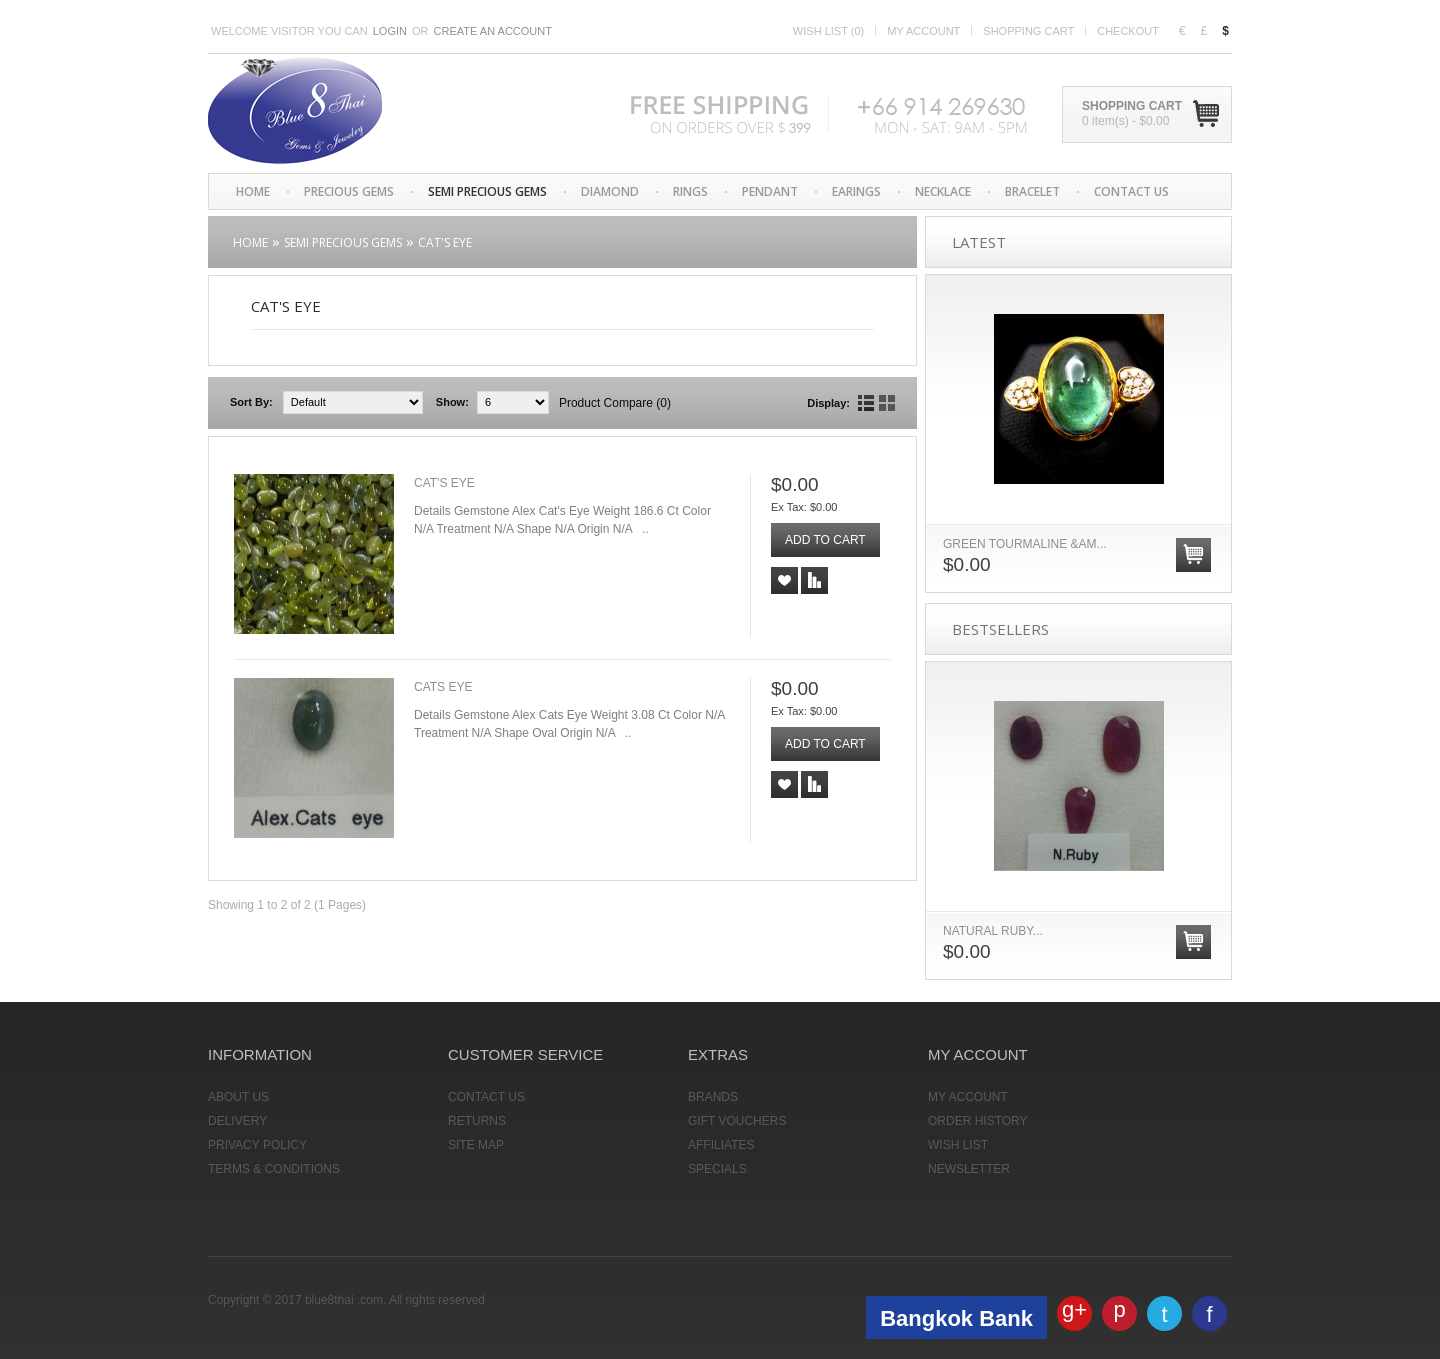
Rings (690, 191)
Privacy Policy (257, 1145)
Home (253, 191)
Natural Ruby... (993, 931)
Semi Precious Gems (487, 191)
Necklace (943, 191)
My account (923, 31)
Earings (856, 191)
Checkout (1128, 31)
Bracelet (1032, 191)
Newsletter (969, 1169)
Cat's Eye (445, 242)
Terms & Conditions (274, 1169)
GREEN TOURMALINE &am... (1025, 544)
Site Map (476, 1145)
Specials (717, 1169)
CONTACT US (1131, 191)
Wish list (828, 31)
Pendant (770, 191)
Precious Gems (349, 191)
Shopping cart (1028, 31)
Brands (713, 1097)
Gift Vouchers (737, 1121)
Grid (887, 403)
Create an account (493, 31)
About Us (238, 1097)
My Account (968, 1097)
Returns (477, 1121)
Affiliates (721, 1145)
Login (390, 31)
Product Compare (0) (615, 403)
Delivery (237, 1121)
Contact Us (486, 1097)
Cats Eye (443, 687)
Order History (978, 1121)
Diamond (610, 191)
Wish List (958, 1145)
